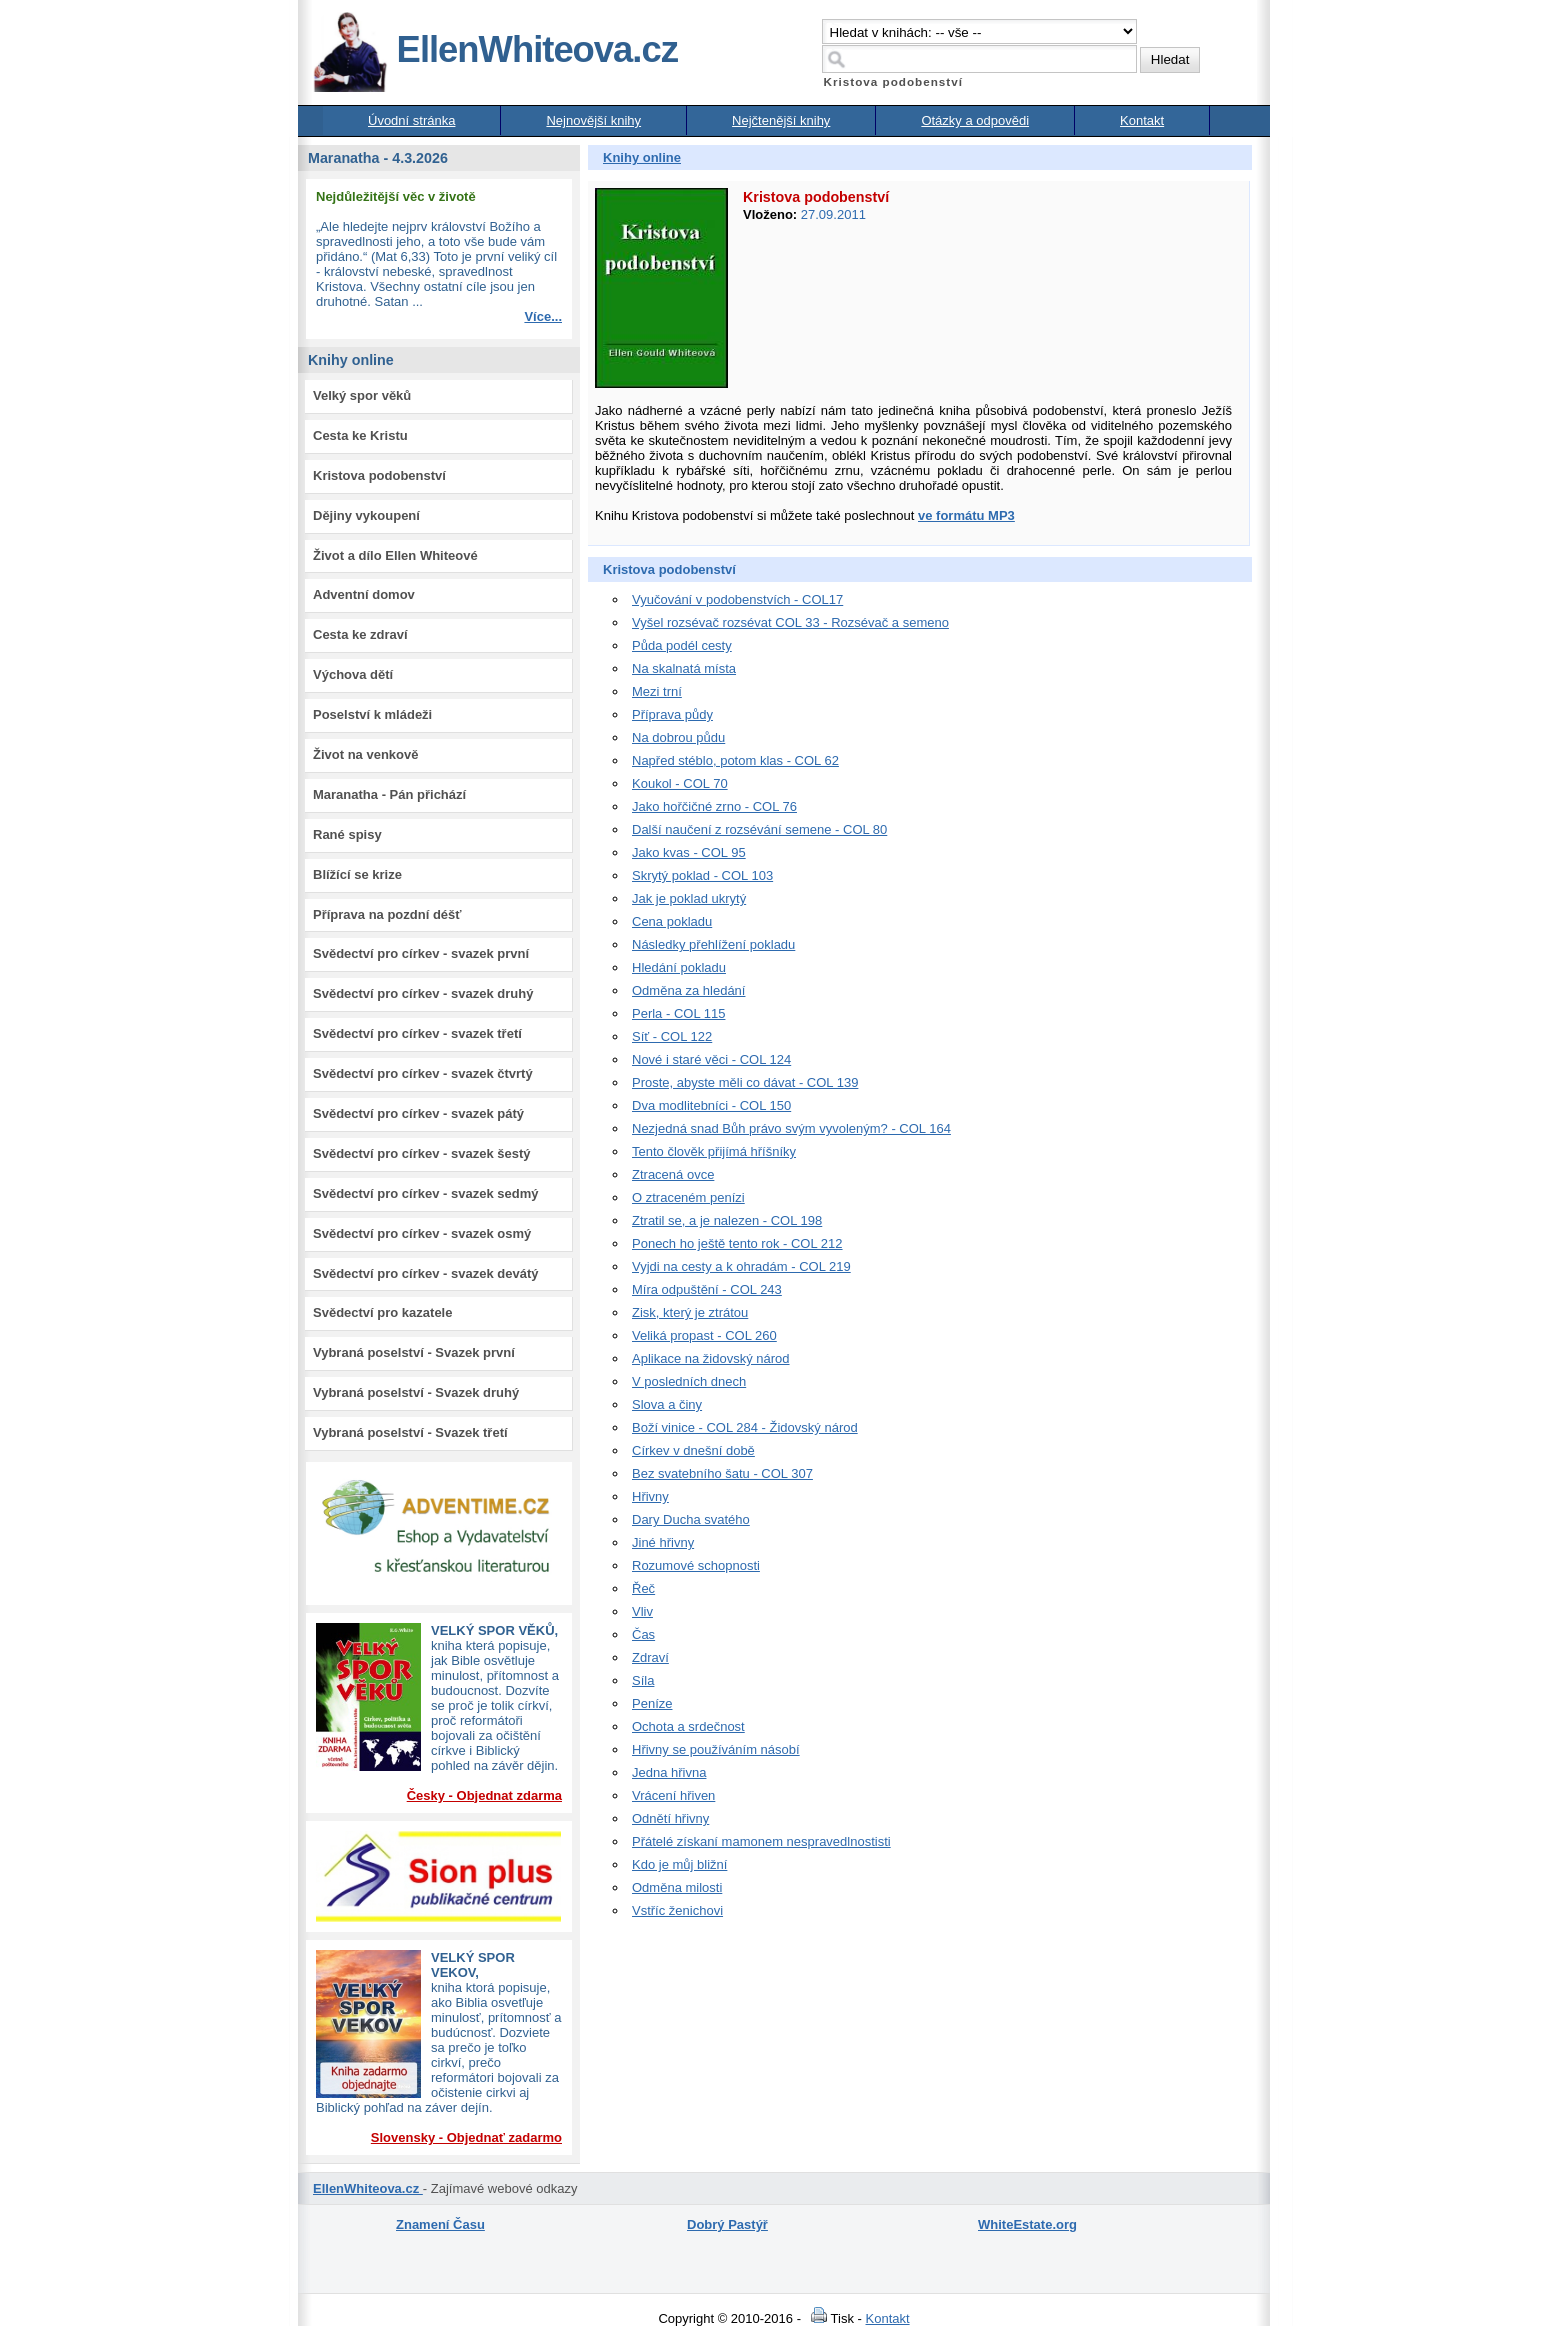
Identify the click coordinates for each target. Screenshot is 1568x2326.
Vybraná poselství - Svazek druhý (416, 1392)
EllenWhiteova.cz (495, 49)
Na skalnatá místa (684, 668)
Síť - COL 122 (672, 1036)
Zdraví (650, 1657)
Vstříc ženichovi (677, 1910)
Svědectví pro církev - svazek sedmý (425, 1193)
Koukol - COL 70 (680, 783)
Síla (643, 1680)
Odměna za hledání (688, 990)
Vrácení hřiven (673, 1795)
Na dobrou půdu (678, 737)
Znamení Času (440, 2224)
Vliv (642, 1611)
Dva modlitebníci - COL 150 (711, 1105)
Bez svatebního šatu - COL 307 (722, 1473)
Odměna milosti (677, 1887)
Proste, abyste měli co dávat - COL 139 (745, 1082)
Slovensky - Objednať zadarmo (466, 2137)
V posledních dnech (689, 1381)
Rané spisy (347, 834)
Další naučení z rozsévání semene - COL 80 (759, 829)
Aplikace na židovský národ (711, 1358)
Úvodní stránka (411, 120)
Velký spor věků (362, 395)
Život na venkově (365, 754)
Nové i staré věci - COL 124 (711, 1059)
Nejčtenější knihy (781, 120)
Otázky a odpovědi (975, 120)
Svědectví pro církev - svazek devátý (425, 1273)
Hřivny (650, 1496)
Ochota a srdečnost (688, 1726)
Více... (543, 316)
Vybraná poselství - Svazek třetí (410, 1432)
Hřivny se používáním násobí (716, 1749)
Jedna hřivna (669, 1772)
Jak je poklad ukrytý (689, 898)
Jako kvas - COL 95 (689, 852)
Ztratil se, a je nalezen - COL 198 (727, 1220)
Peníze (652, 1703)
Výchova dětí (353, 674)
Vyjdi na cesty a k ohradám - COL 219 (741, 1266)
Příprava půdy (672, 714)
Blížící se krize (357, 874)
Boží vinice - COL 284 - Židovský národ (745, 1427)
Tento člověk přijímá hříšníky (714, 1151)
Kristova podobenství (379, 475)
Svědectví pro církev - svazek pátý (418, 1113)
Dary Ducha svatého (691, 1519)
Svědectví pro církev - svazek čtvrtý (423, 1073)
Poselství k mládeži (372, 714)
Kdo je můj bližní (679, 1864)
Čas (643, 1634)
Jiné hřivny (663, 1542)
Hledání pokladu (679, 967)
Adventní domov (364, 594)
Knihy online (642, 157)
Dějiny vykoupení (366, 515)
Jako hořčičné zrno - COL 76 (714, 806)
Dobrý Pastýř (727, 2224)
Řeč (643, 1588)
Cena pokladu (672, 921)
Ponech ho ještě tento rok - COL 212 (737, 1243)
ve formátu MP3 (966, 515)
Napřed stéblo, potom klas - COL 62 (735, 760)
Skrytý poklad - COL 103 (702, 875)
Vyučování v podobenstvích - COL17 (737, 599)
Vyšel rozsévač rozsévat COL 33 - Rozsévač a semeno (790, 622)
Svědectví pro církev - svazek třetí (417, 1033)
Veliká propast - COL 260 (704, 1335)
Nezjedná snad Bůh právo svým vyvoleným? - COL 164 (791, 1128)
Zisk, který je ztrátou (690, 1312)
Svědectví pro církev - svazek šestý (422, 1153)
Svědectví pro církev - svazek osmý (422, 1233)
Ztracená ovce (673, 1174)
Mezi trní (657, 691)
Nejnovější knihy (593, 120)
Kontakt (1142, 120)
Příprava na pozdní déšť (387, 914)
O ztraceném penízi (688, 1197)
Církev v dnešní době (693, 1450)
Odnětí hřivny (670, 1818)
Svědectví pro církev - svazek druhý (423, 993)
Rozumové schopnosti (696, 1565)
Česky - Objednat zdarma (484, 1795)
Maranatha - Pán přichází (389, 794)
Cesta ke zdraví (360, 634)
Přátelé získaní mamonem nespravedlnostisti (761, 1841)
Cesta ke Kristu (360, 435)
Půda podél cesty (682, 645)
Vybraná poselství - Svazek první (414, 1352)
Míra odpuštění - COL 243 (707, 1289)
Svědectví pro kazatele (382, 1312)
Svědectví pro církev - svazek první (421, 953)
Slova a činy (667, 1404)
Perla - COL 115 (678, 1013)
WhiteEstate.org (1027, 2224)
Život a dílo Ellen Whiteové (395, 555)
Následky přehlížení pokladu (713, 944)
